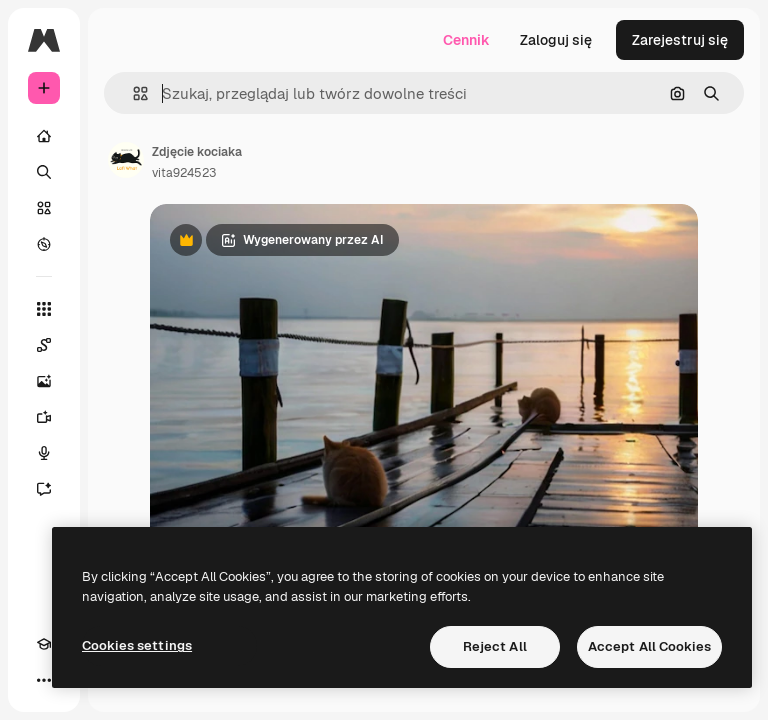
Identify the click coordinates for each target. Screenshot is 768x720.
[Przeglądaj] (44, 244)
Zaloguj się (556, 40)
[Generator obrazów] (44, 381)
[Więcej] (44, 680)
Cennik (466, 40)
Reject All (495, 646)
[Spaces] (44, 345)
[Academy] (44, 644)
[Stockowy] (44, 208)
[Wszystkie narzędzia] (44, 309)
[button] (132, 93)
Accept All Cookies (649, 646)
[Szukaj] (44, 172)
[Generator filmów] (44, 417)
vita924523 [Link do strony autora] (184, 173)
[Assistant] (44, 489)
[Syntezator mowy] (44, 453)
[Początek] (44, 136)
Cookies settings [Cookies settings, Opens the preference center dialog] (137, 645)
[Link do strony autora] (126, 160)
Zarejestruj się (680, 40)
